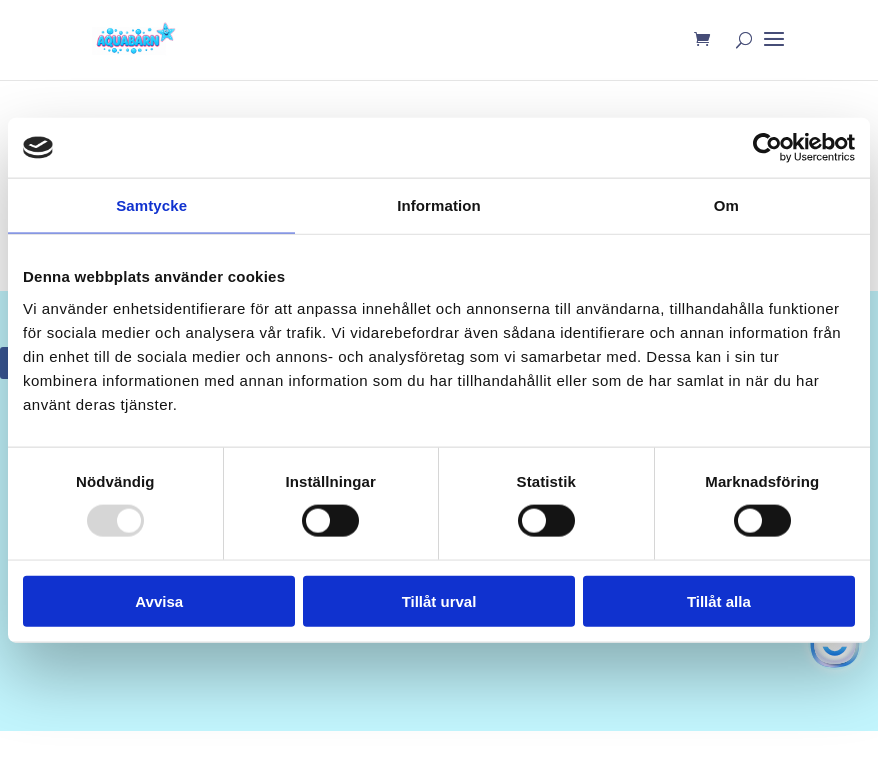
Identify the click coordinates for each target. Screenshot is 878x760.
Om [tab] (726, 205)
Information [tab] (439, 205)
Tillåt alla (719, 600)
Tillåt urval (439, 600)
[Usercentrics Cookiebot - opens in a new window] (767, 148)
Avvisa (159, 600)
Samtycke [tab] (151, 205)
